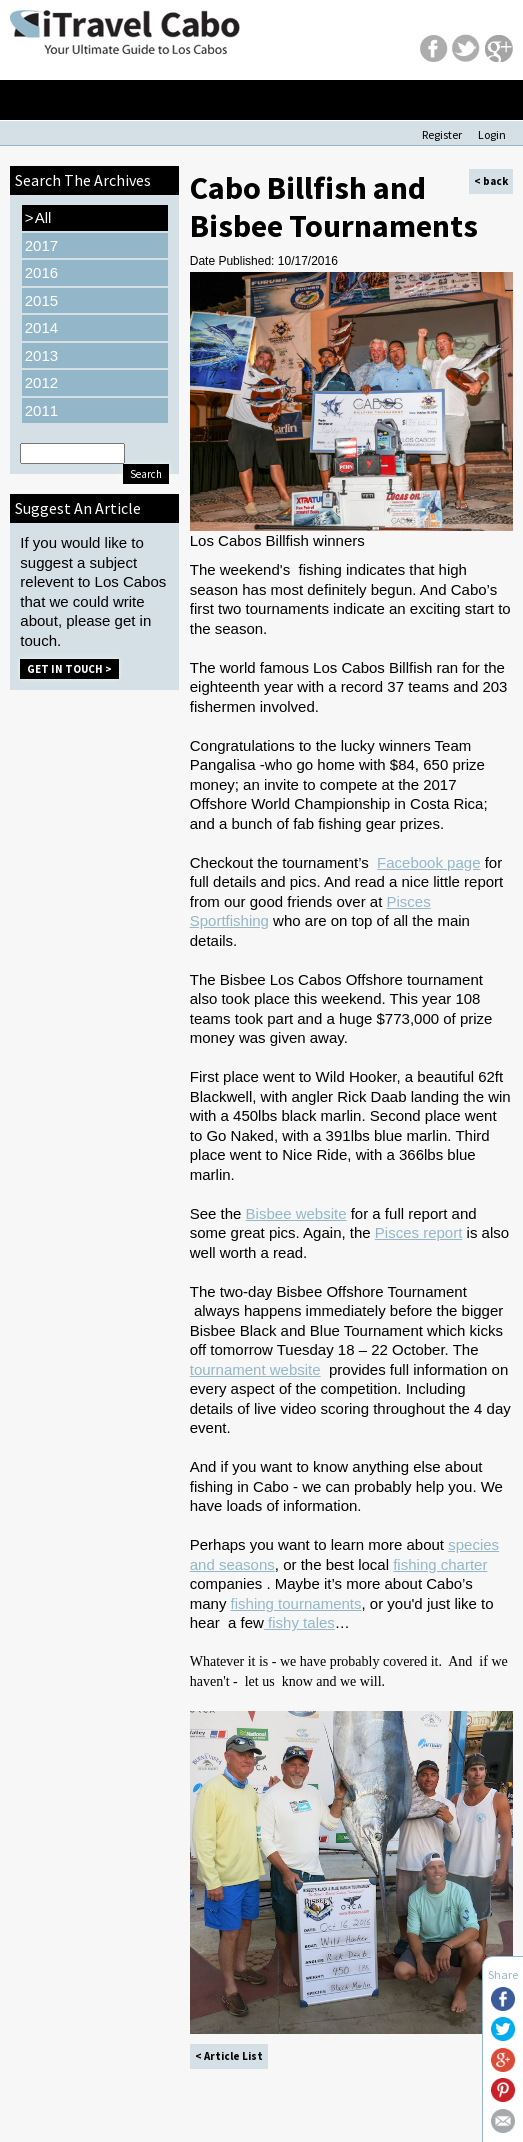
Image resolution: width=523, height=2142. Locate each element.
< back (491, 181)
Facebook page (428, 862)
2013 (41, 355)
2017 (41, 245)
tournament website (255, 1369)
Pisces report (419, 1232)
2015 (41, 300)
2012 (41, 382)
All (38, 218)
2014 (41, 327)
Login (492, 134)
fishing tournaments (296, 1603)
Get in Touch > (69, 669)
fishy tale (297, 1622)
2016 (41, 272)
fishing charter (440, 1564)
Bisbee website (296, 1213)
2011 (41, 410)
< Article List (229, 2056)
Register (442, 134)
